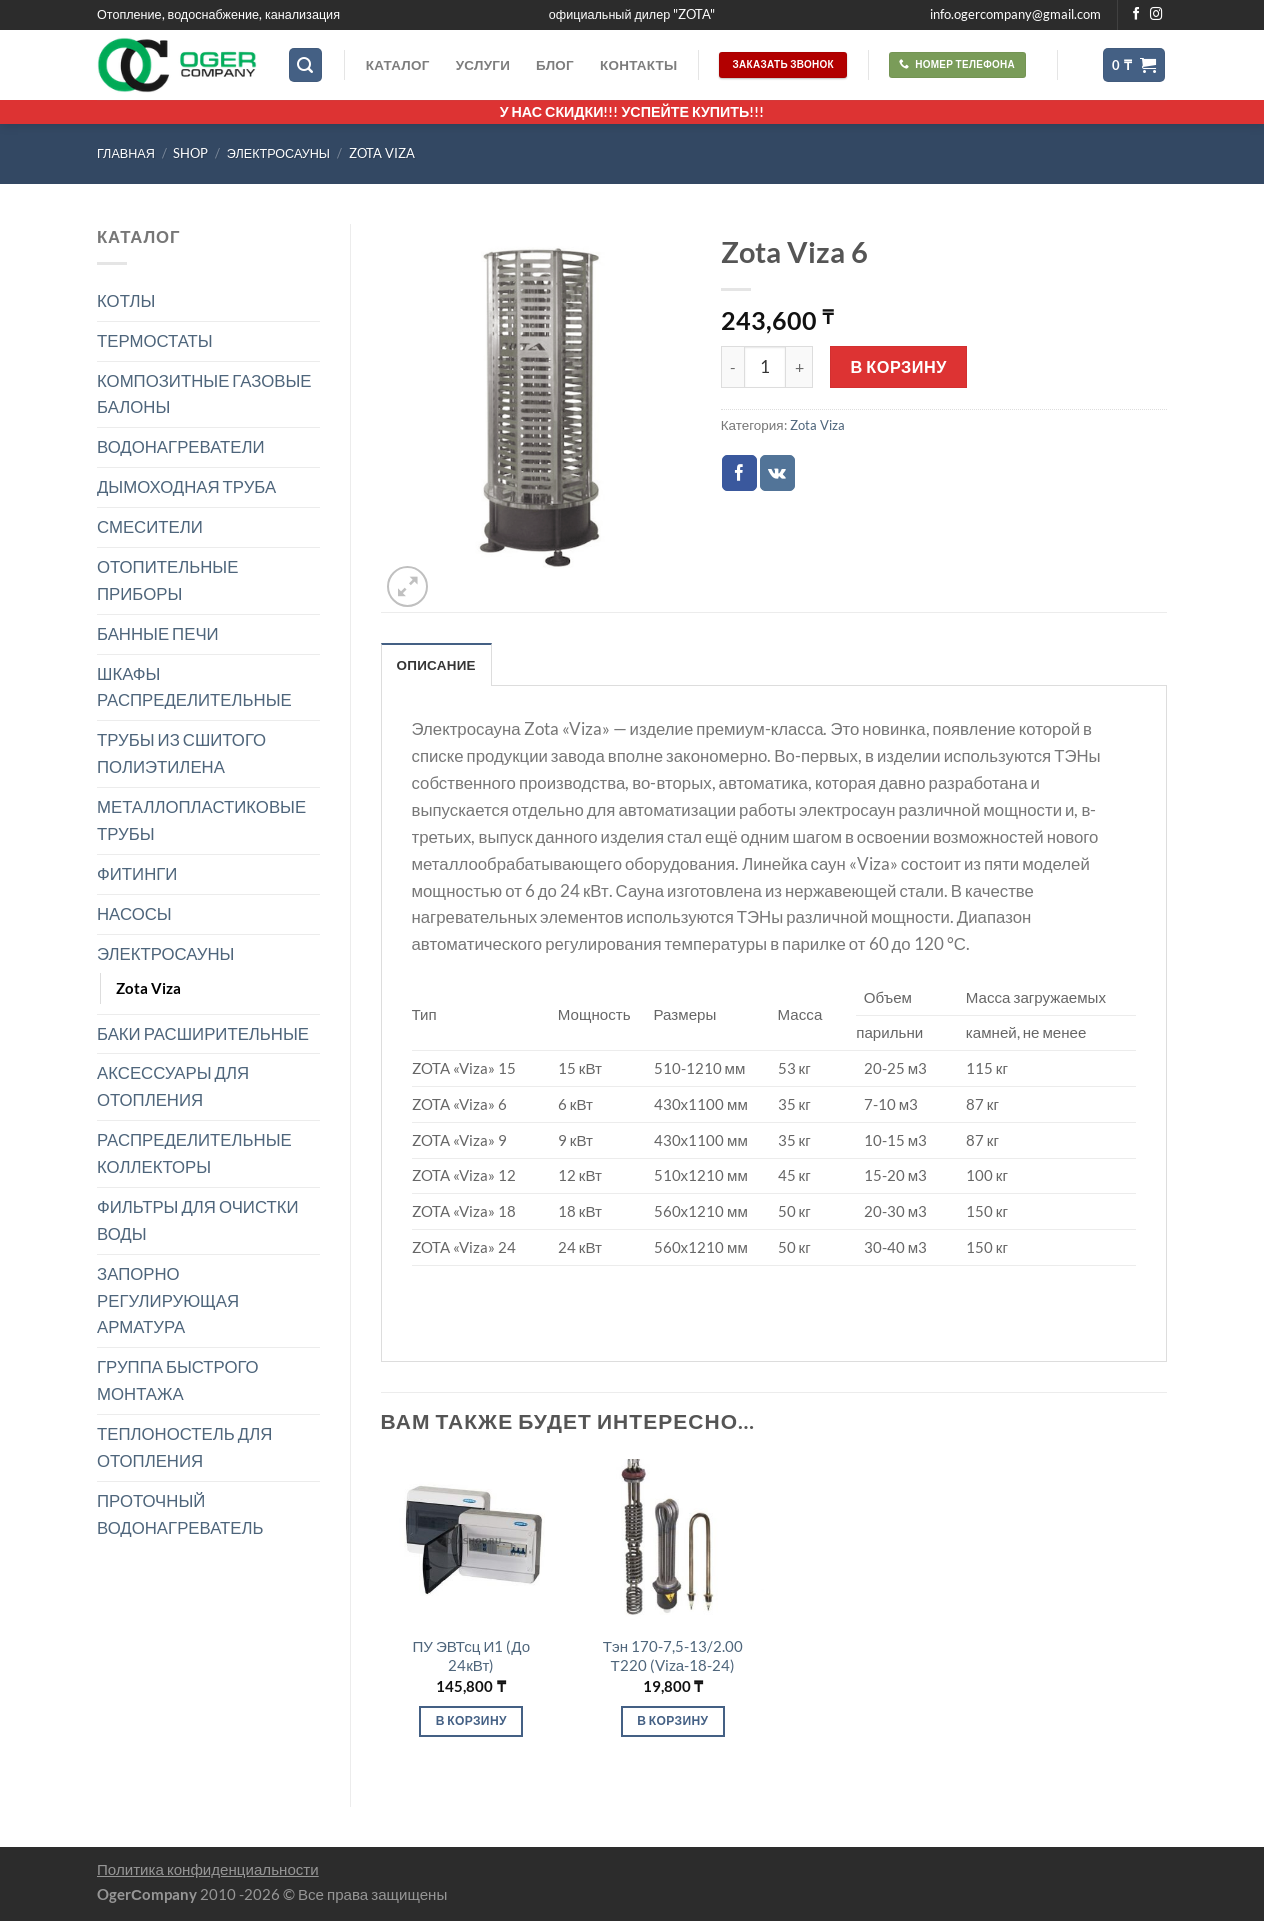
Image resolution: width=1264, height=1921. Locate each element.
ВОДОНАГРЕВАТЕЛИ (181, 446)
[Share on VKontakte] (777, 472)
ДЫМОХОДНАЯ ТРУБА (186, 486)
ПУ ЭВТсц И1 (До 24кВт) (471, 1656)
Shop (190, 153)
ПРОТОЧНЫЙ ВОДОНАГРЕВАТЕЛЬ (180, 1514)
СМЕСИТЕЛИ (150, 526)
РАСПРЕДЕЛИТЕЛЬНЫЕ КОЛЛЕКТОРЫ (194, 1153)
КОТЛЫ (126, 300)
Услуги (483, 65)
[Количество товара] (765, 367)
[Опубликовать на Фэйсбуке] (739, 472)
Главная (126, 153)
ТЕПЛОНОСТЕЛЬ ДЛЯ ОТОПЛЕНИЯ (184, 1447)
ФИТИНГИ (137, 873)
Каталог (398, 65)
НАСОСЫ (134, 913)
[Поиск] (306, 65)
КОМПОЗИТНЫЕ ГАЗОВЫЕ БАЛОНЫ (204, 394)
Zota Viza (382, 153)
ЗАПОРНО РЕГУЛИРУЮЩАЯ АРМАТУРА (168, 1300)
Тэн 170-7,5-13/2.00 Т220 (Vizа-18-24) (673, 1656)
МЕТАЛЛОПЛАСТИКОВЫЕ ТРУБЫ (201, 820)
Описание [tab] (436, 665)
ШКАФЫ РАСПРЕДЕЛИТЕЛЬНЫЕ (194, 687)
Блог (555, 65)
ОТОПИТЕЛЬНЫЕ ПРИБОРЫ (167, 580)
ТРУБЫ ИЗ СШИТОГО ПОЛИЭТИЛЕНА (181, 753)
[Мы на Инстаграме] (1156, 15)
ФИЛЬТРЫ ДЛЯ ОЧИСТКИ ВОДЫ (198, 1220)
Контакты (638, 65)
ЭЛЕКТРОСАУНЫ (278, 153)
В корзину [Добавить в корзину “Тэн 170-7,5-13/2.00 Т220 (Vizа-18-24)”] (672, 1720)
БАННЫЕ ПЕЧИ (158, 633)
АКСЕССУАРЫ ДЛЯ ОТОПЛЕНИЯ (173, 1086)
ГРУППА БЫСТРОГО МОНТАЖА (178, 1380)
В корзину (899, 366)
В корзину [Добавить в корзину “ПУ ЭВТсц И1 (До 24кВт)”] (471, 1720)
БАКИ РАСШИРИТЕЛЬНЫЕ (203, 1033)
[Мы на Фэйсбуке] (1136, 15)
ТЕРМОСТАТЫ (155, 340)
